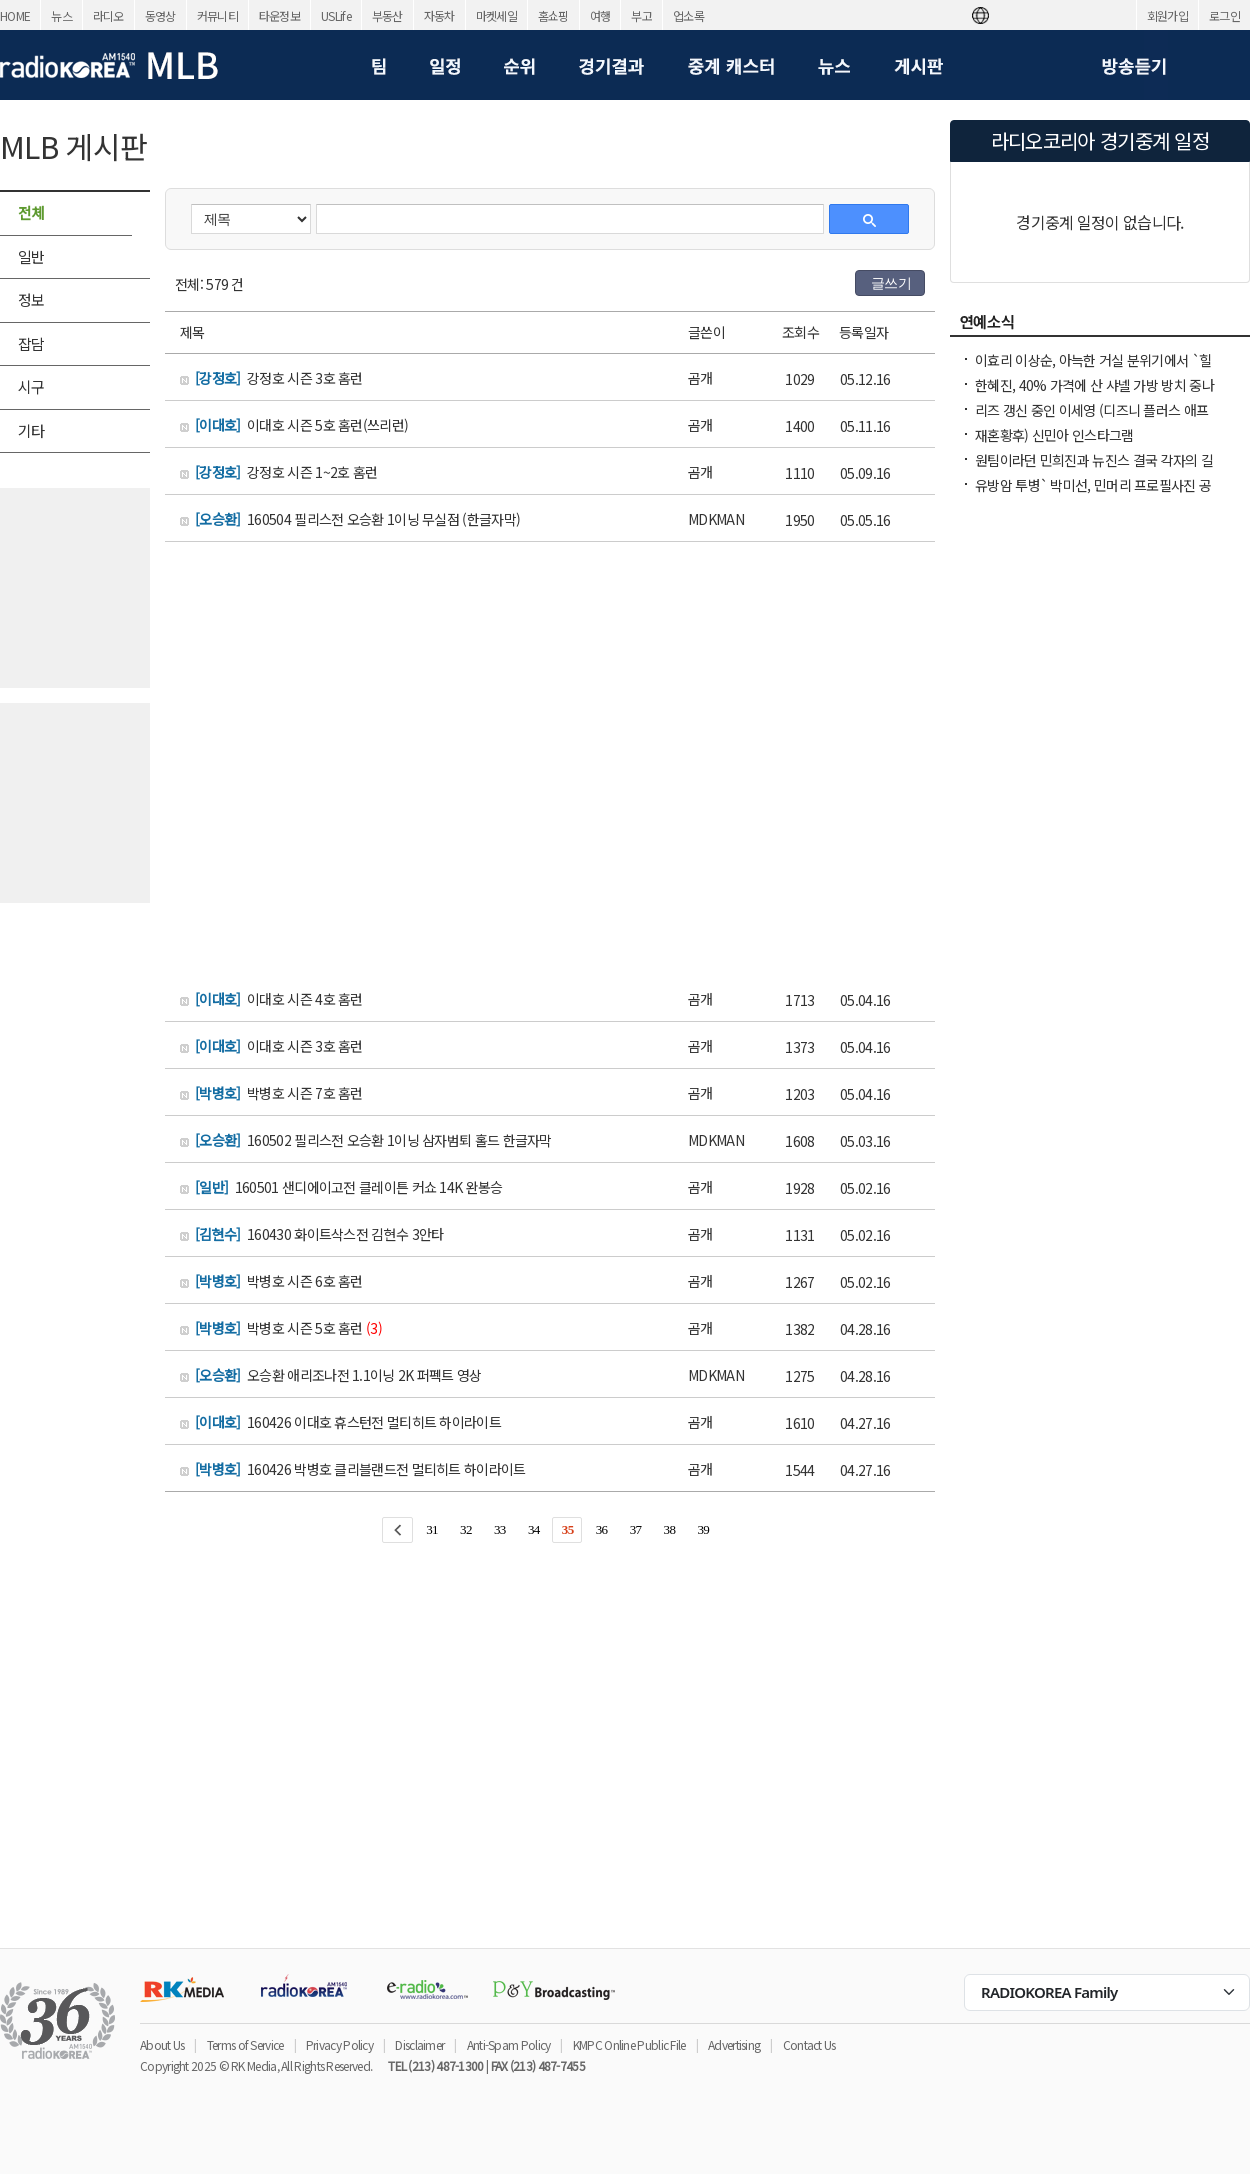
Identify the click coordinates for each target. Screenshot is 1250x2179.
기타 (31, 430)
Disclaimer (419, 2044)
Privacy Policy (339, 2044)
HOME (15, 15)
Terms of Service (245, 2044)
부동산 (387, 15)
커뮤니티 (217, 15)
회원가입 (1167, 15)
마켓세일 (496, 15)
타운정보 (279, 15)
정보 (31, 299)
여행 (600, 15)
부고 (641, 15)
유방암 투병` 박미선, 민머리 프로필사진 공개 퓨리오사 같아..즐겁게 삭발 (1093, 495)
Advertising (734, 2044)
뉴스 (61, 15)
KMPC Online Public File (629, 2044)
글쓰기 (891, 283)
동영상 (160, 15)
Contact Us (809, 2044)
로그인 (1224, 15)
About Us (162, 2044)
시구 (31, 386)
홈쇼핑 (553, 15)
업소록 (688, 15)
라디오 (108, 15)
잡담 (31, 343)
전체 (31, 212)
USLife (336, 15)
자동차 (439, 15)
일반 (31, 256)
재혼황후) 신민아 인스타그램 (1054, 435)
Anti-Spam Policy (509, 2044)
